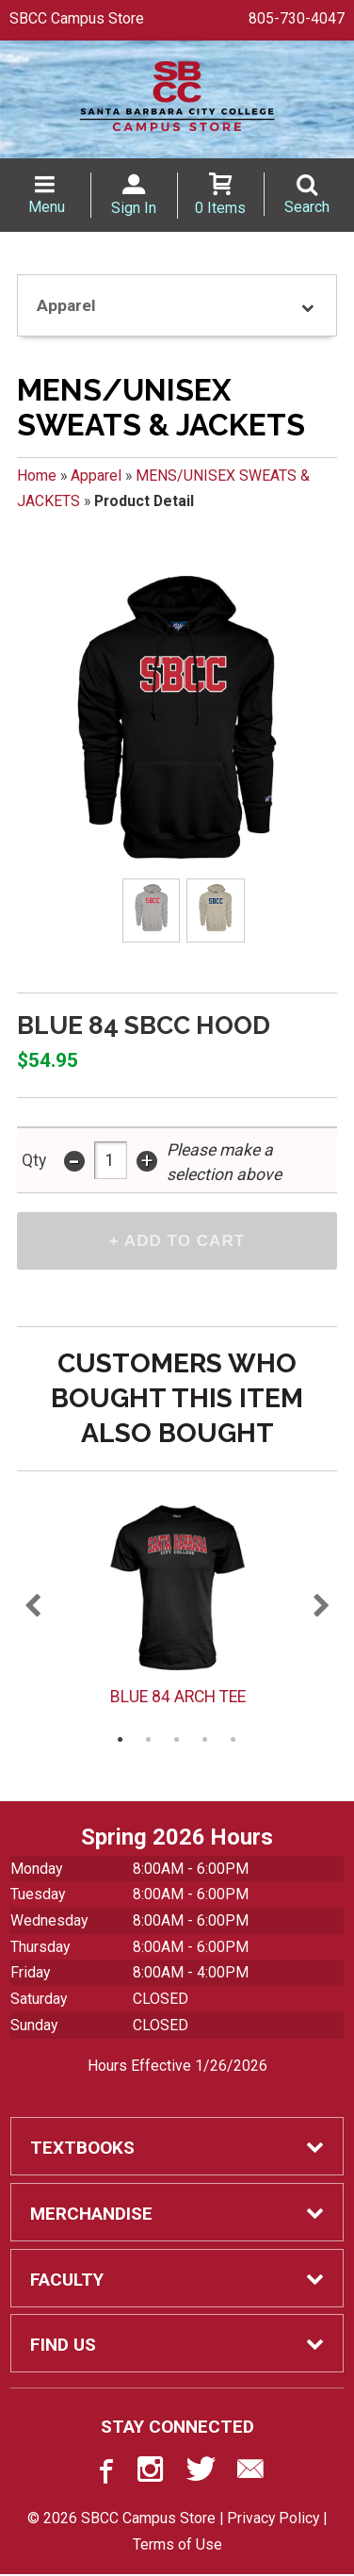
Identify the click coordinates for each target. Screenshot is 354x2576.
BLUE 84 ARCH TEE (177, 1697)
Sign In (133, 208)
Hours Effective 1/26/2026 (177, 2067)
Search (307, 207)
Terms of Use (177, 2546)
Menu (46, 207)
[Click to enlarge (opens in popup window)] (151, 911)
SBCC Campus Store (76, 18)
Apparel (96, 475)
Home (36, 475)
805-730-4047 (297, 18)
